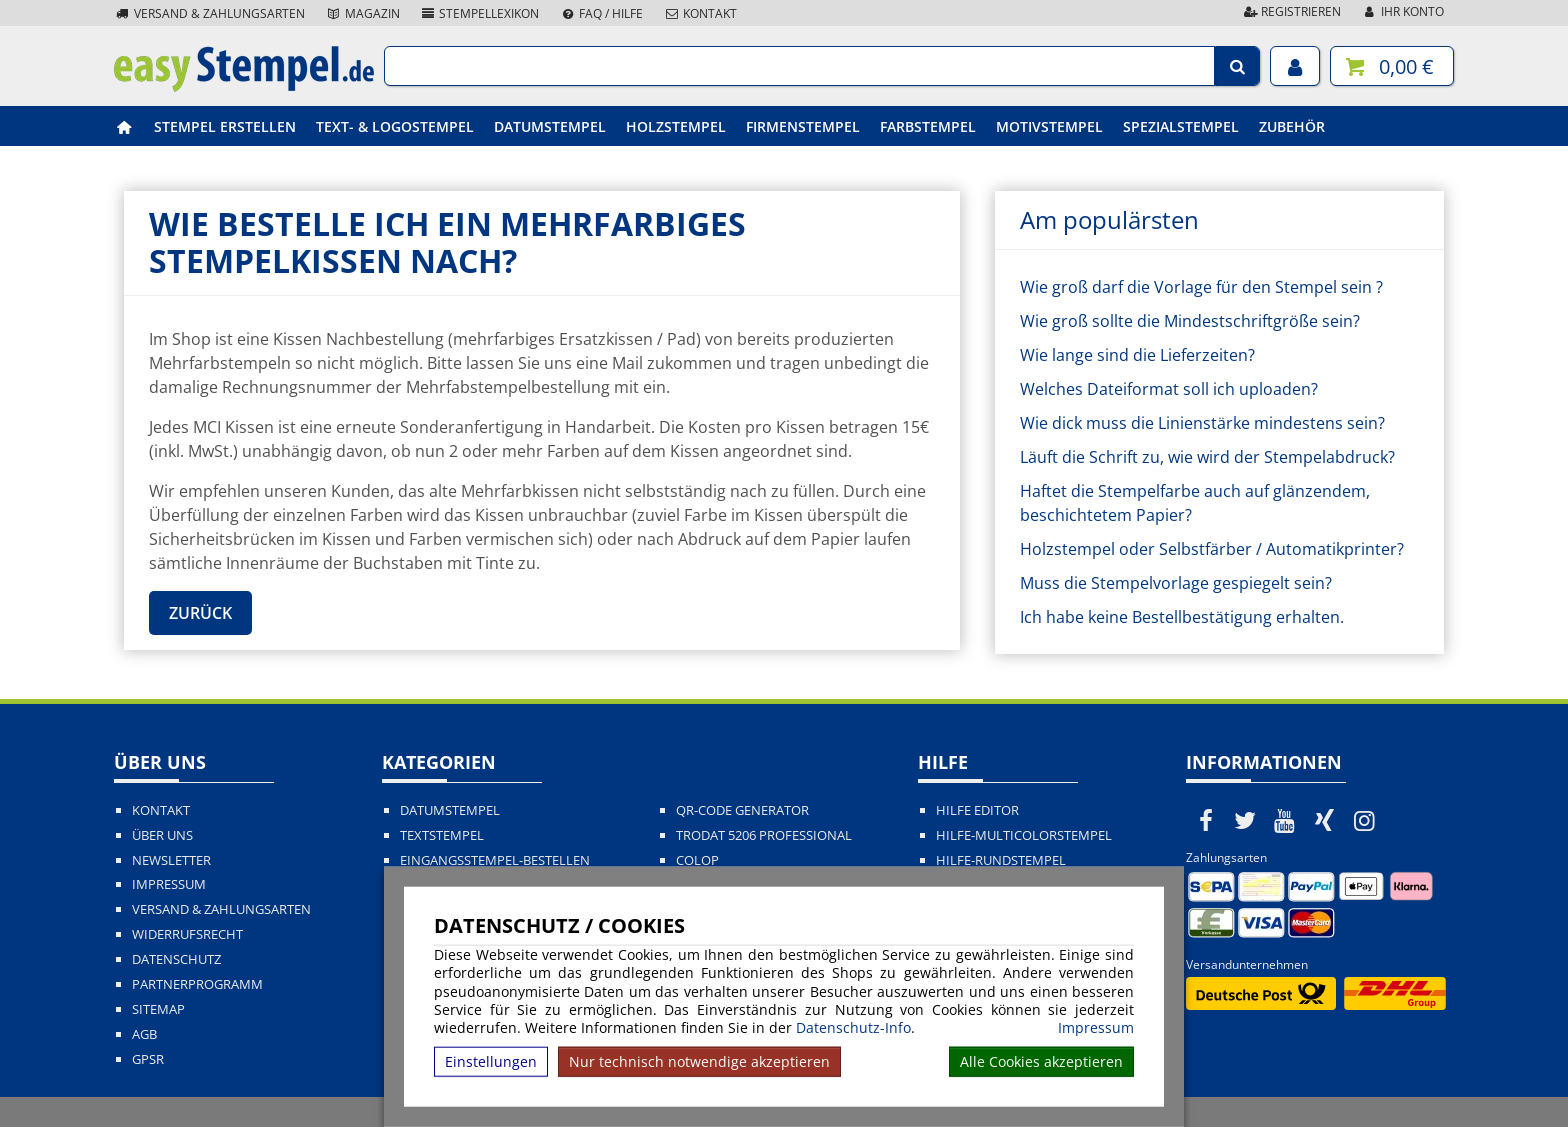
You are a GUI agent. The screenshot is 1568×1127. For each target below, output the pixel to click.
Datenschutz (176, 959)
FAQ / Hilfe (601, 13)
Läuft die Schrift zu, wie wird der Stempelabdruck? (1207, 457)
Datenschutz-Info (853, 1027)
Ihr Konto (1402, 11)
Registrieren (1291, 11)
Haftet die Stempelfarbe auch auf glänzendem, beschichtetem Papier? (1195, 503)
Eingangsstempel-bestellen (495, 860)
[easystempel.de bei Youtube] (1285, 820)
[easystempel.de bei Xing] (1325, 820)
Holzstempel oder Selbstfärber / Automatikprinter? (1212, 549)
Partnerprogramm (197, 984)
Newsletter (171, 860)
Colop (697, 860)
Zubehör (1292, 126)
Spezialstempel (1181, 126)
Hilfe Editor (977, 810)
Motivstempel (1049, 126)
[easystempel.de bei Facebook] (1206, 820)
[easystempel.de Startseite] (244, 86)
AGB (144, 1034)
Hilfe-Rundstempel (1001, 860)
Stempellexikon (480, 13)
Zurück (200, 613)
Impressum (1096, 1028)
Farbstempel (928, 126)
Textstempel (442, 835)
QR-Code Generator (742, 810)
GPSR (148, 1059)
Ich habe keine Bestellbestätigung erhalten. (1182, 617)
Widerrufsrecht (187, 934)
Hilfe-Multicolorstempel (1024, 835)
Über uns (162, 835)
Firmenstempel (803, 126)
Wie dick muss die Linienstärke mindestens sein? (1202, 423)
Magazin (362, 13)
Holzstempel (676, 126)
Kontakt (700, 13)
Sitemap (158, 1009)
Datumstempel (550, 126)
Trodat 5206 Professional (764, 835)
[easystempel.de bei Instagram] (1364, 820)
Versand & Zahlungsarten (209, 13)
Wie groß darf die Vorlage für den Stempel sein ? (1201, 287)
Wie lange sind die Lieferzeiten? (1137, 355)
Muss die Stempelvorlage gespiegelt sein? (1176, 583)
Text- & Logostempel (395, 126)
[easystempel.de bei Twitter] (1246, 820)
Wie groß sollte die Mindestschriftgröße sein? (1190, 321)
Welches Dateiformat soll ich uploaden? (1169, 389)
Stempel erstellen (225, 126)
